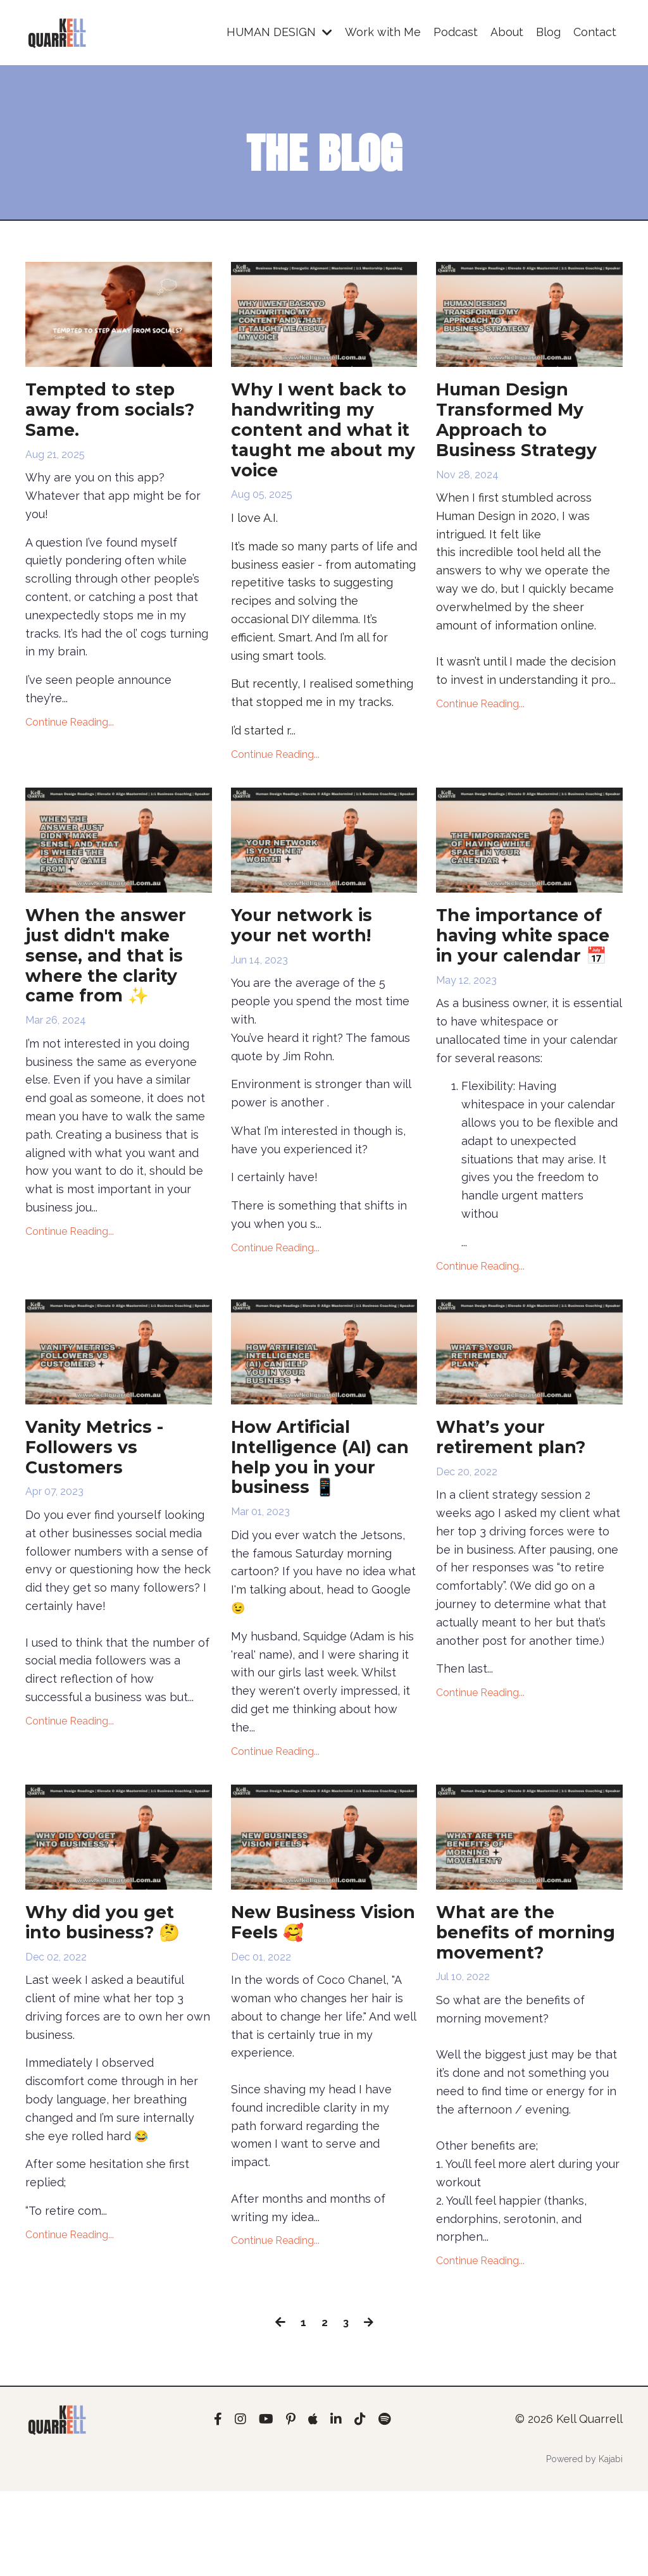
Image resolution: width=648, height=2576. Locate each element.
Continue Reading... (69, 730)
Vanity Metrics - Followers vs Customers (102, 1495)
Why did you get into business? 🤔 (112, 1979)
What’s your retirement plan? (520, 1483)
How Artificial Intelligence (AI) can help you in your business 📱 (315, 1506)
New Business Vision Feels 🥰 (305, 1979)
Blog (548, 32)
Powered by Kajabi (584, 2544)
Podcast (455, 32)
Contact (594, 32)
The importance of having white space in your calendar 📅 (528, 964)
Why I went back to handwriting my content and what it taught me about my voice (324, 436)
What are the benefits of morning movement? (501, 2002)
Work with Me (383, 32)
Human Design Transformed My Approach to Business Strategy (525, 425)
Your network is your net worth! (309, 941)
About (506, 32)
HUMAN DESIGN (279, 32)
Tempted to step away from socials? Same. (106, 414)
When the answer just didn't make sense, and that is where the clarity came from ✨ (113, 975)
